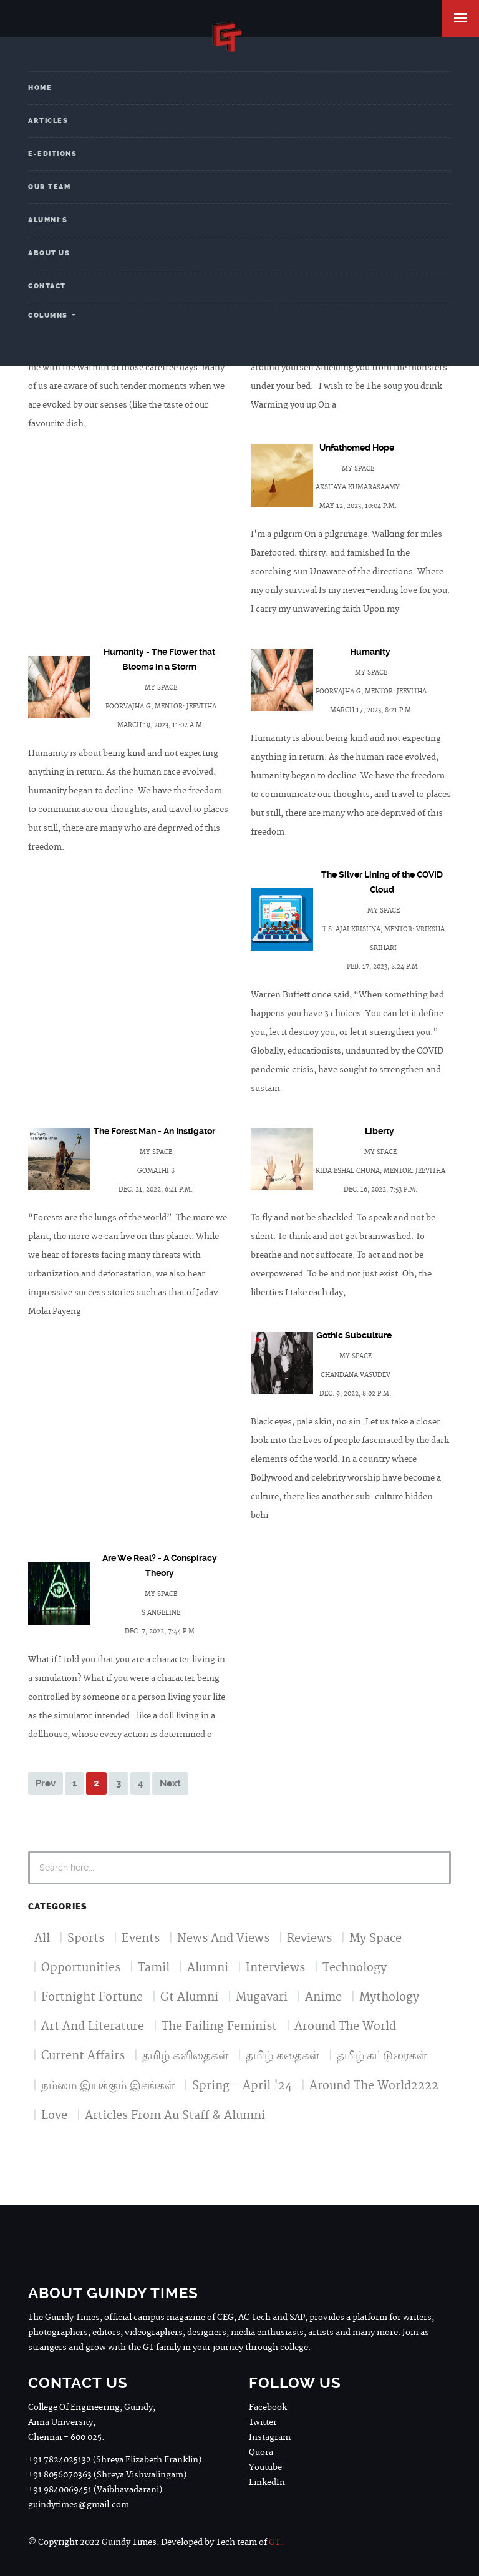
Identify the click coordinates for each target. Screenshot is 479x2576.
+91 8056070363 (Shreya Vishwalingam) (107, 2475)
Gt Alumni (189, 1997)
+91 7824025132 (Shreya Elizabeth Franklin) (114, 2460)
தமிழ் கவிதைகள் (185, 2056)
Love (54, 2115)
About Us (49, 253)
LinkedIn (267, 2482)
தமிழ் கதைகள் (282, 2056)
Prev (46, 1783)
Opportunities (80, 1968)
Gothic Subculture (354, 1335)
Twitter (263, 2422)
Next (170, 1783)
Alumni (207, 1968)
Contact (47, 286)
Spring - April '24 (242, 2086)
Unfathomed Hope (356, 448)
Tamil (154, 1968)
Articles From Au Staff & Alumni (175, 2115)
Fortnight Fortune (92, 1997)
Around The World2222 (373, 2086)
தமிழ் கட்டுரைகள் (382, 2056)
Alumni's (47, 220)
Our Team (49, 187)
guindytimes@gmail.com (78, 2505)
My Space (375, 1938)
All (42, 1938)
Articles (48, 121)
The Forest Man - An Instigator (154, 1131)
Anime (323, 1997)
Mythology (389, 1997)
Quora (261, 2452)
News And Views (223, 1938)
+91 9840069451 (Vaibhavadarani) (95, 2490)
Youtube (265, 2467)
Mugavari (262, 1997)
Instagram (270, 2437)
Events (141, 1938)
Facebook (268, 2407)
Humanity (370, 652)
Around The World (345, 2026)
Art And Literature (92, 2026)
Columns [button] (49, 315)
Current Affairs (83, 2056)
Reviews (309, 1938)
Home (40, 88)
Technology (354, 1968)
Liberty (379, 1131)
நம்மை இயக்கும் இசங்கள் (108, 2086)
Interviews (275, 1968)
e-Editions (52, 154)
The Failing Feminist (219, 2026)
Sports (85, 1938)
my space (358, 469)
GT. (276, 2542)
